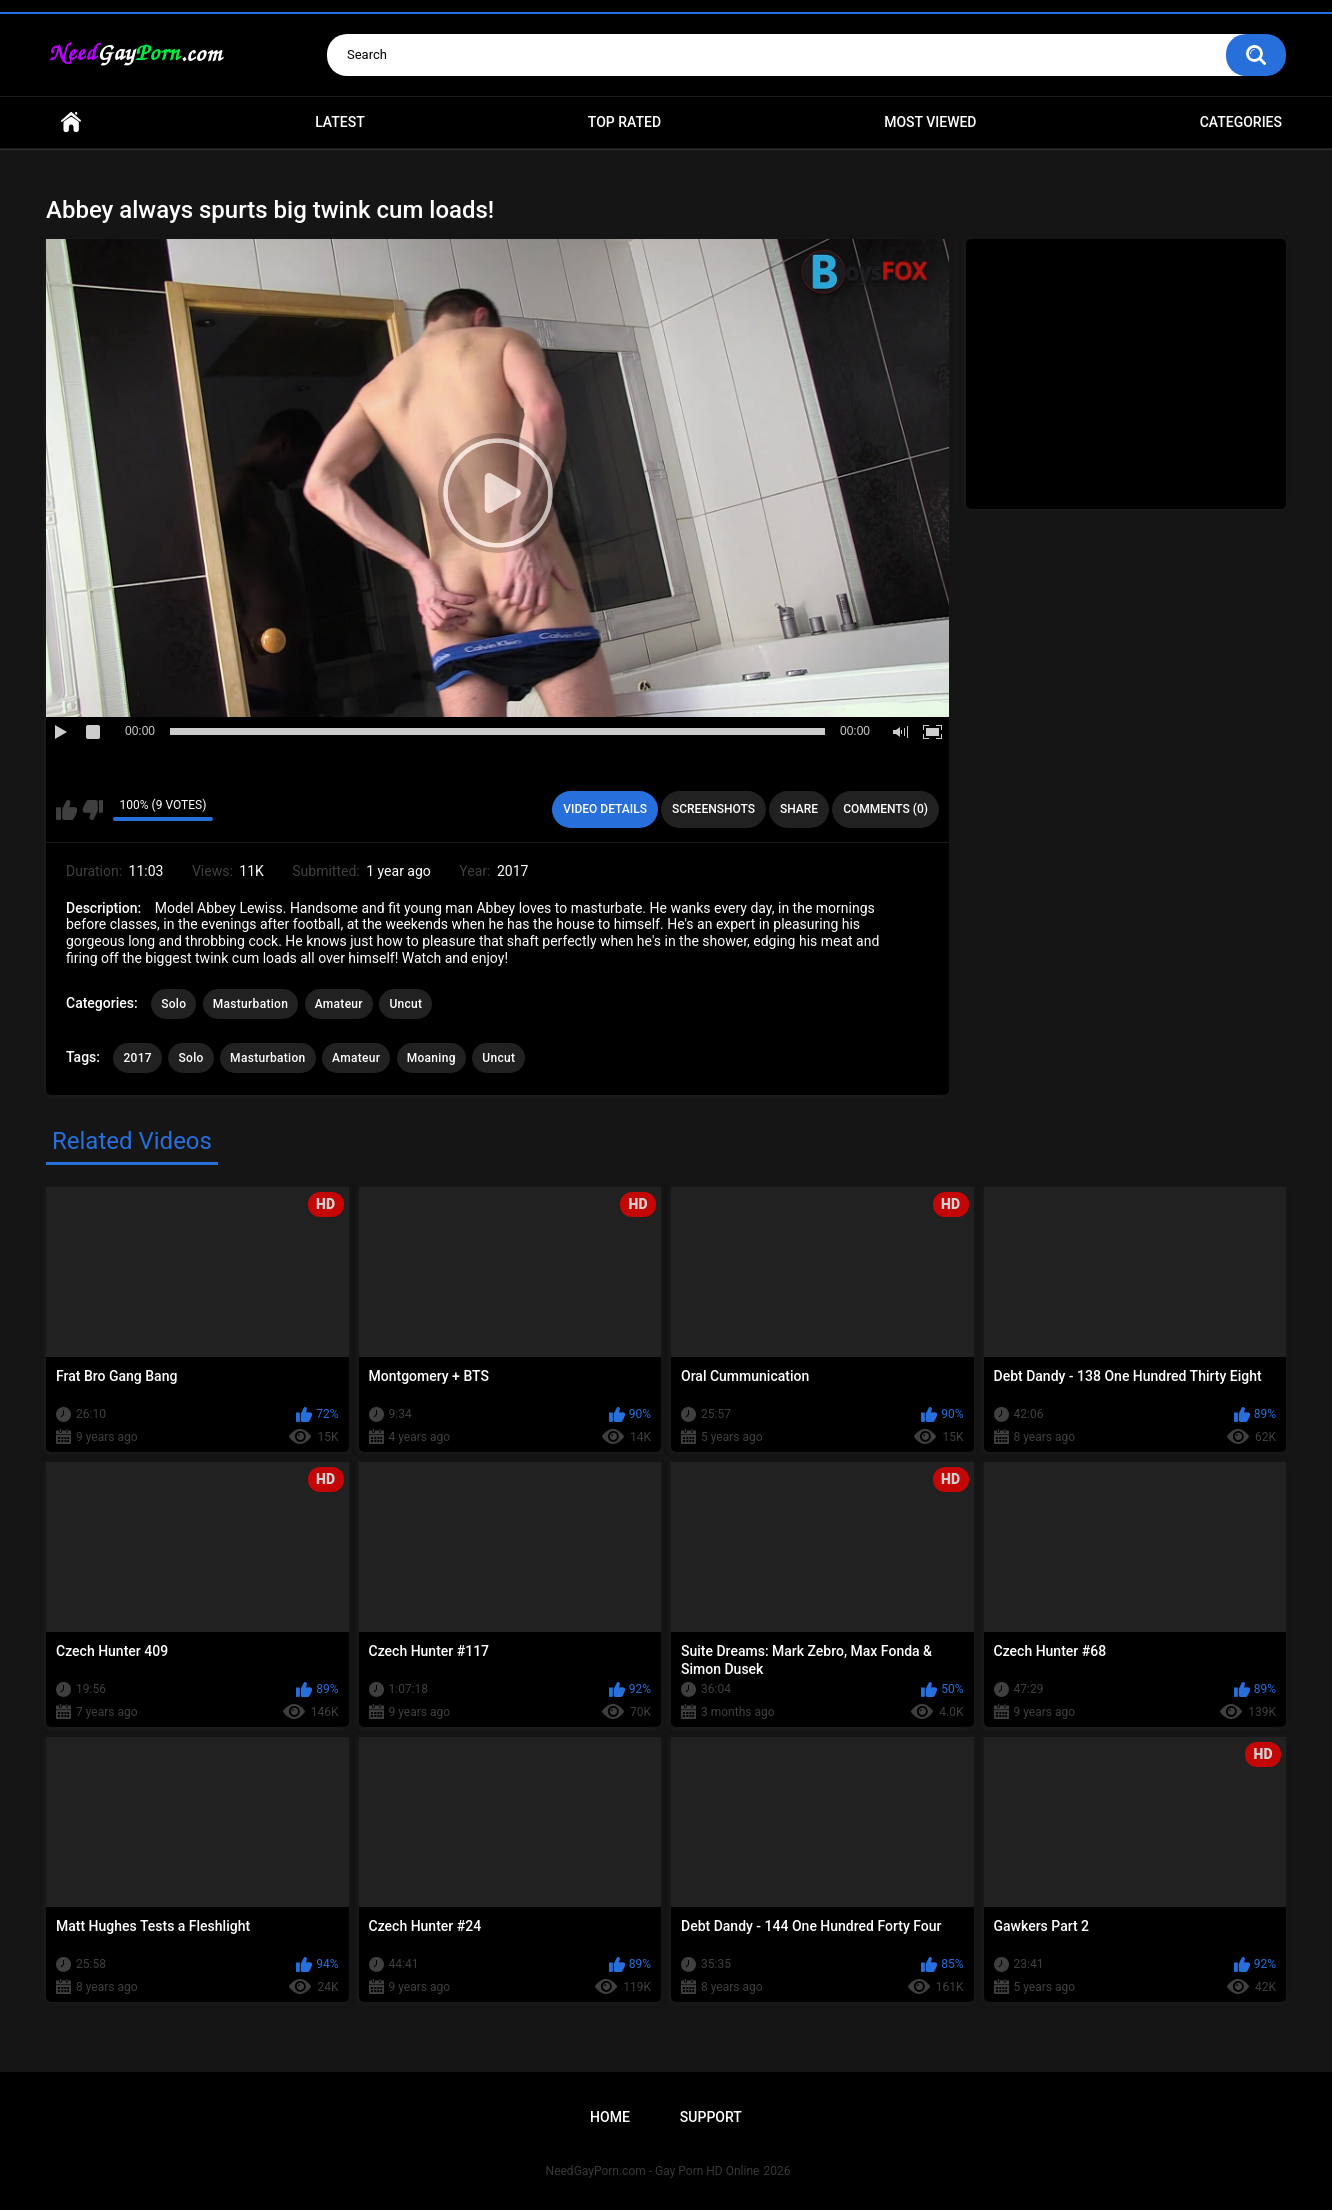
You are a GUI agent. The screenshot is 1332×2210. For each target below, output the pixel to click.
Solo (173, 1004)
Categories (1241, 122)
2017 (137, 1058)
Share (799, 809)
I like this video (66, 810)
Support (711, 2117)
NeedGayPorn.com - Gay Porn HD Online (653, 2171)
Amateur (339, 1004)
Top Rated (624, 122)
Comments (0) (885, 809)
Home (71, 122)
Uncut (405, 1004)
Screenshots (713, 809)
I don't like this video (92, 810)
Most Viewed (930, 122)
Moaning (431, 1058)
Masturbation (250, 1004)
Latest (340, 122)
